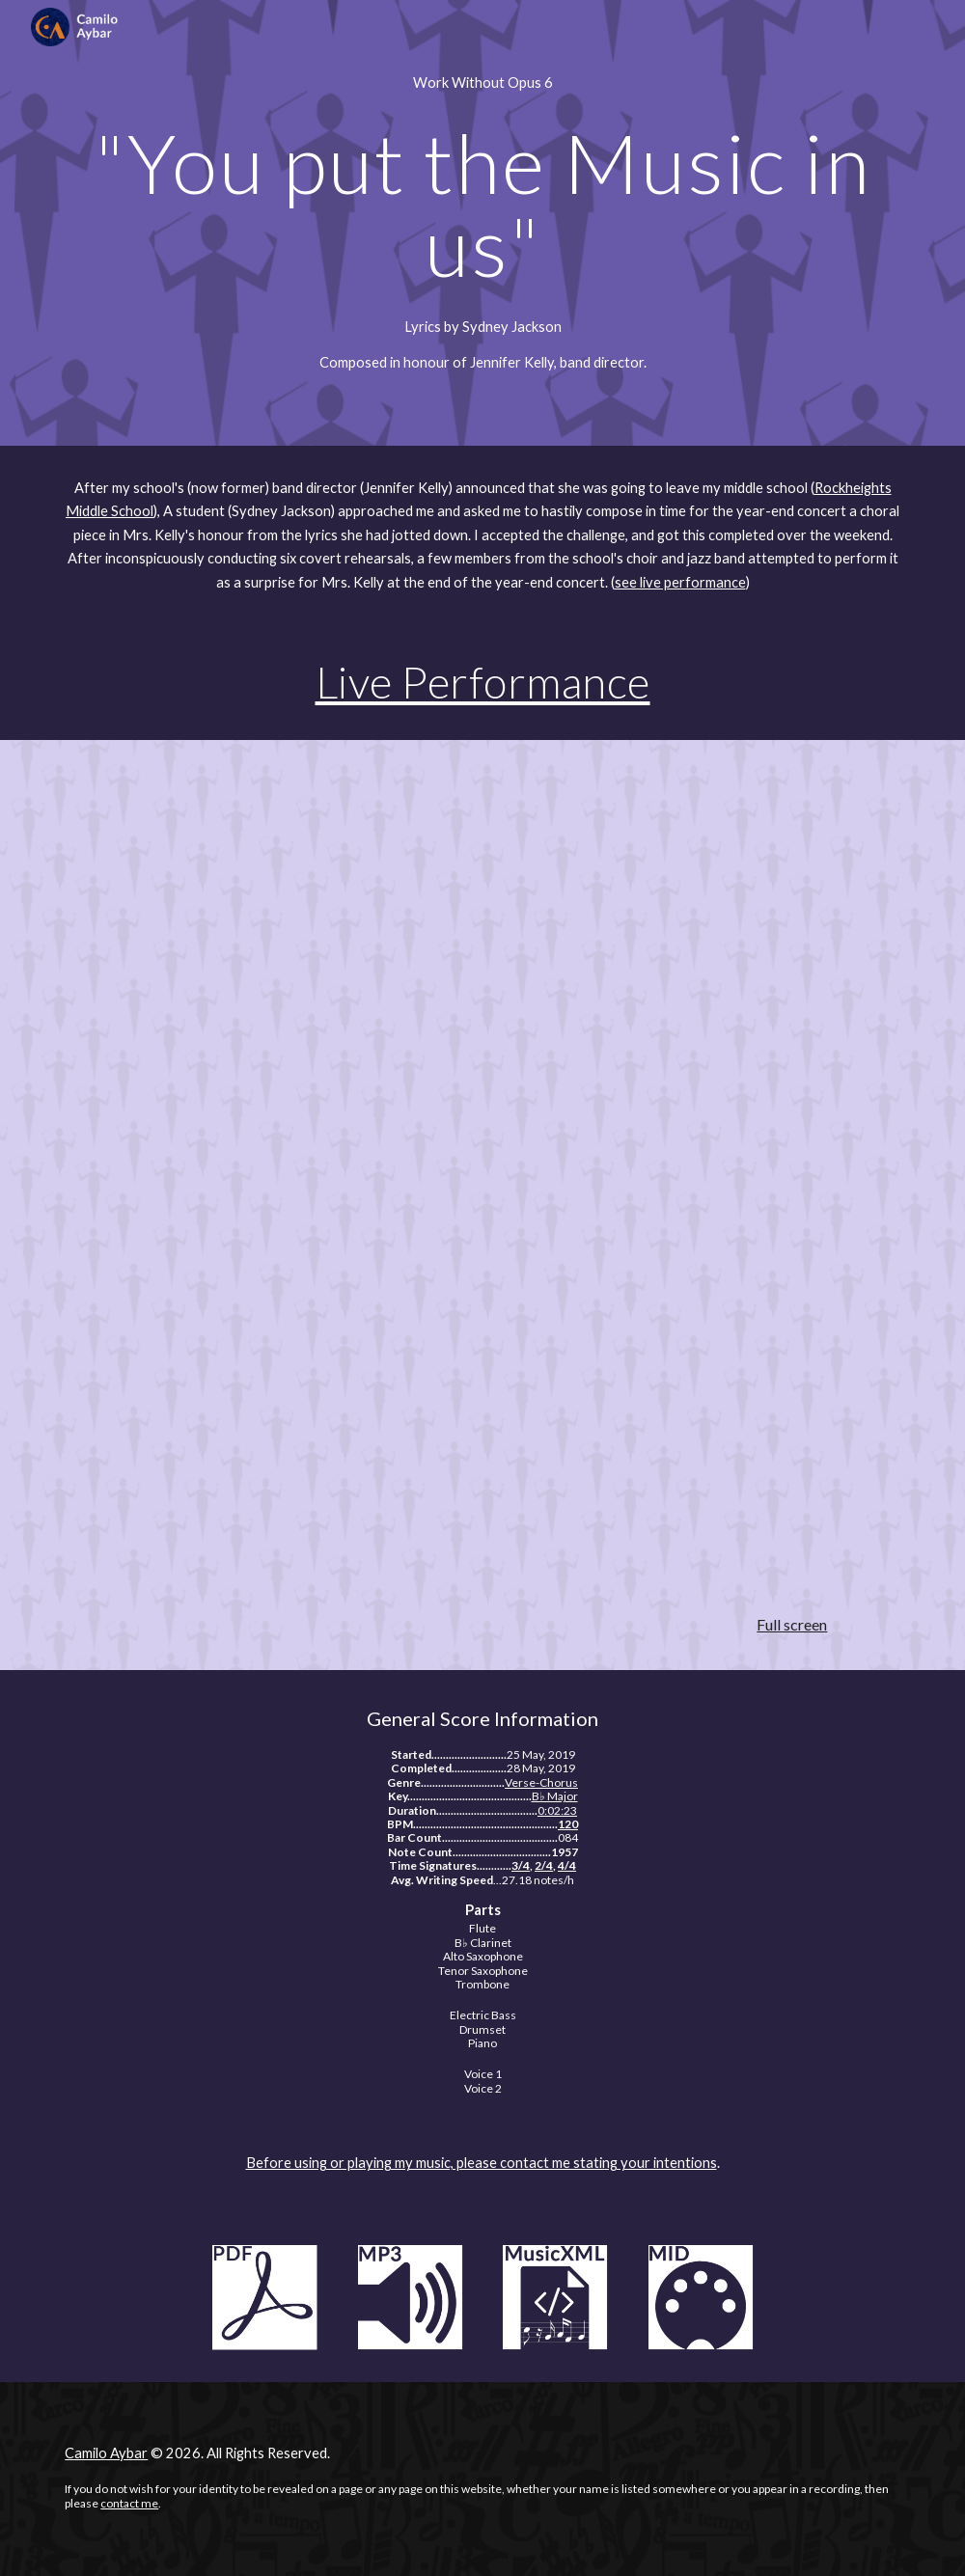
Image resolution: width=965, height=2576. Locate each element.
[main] (482, 83)
